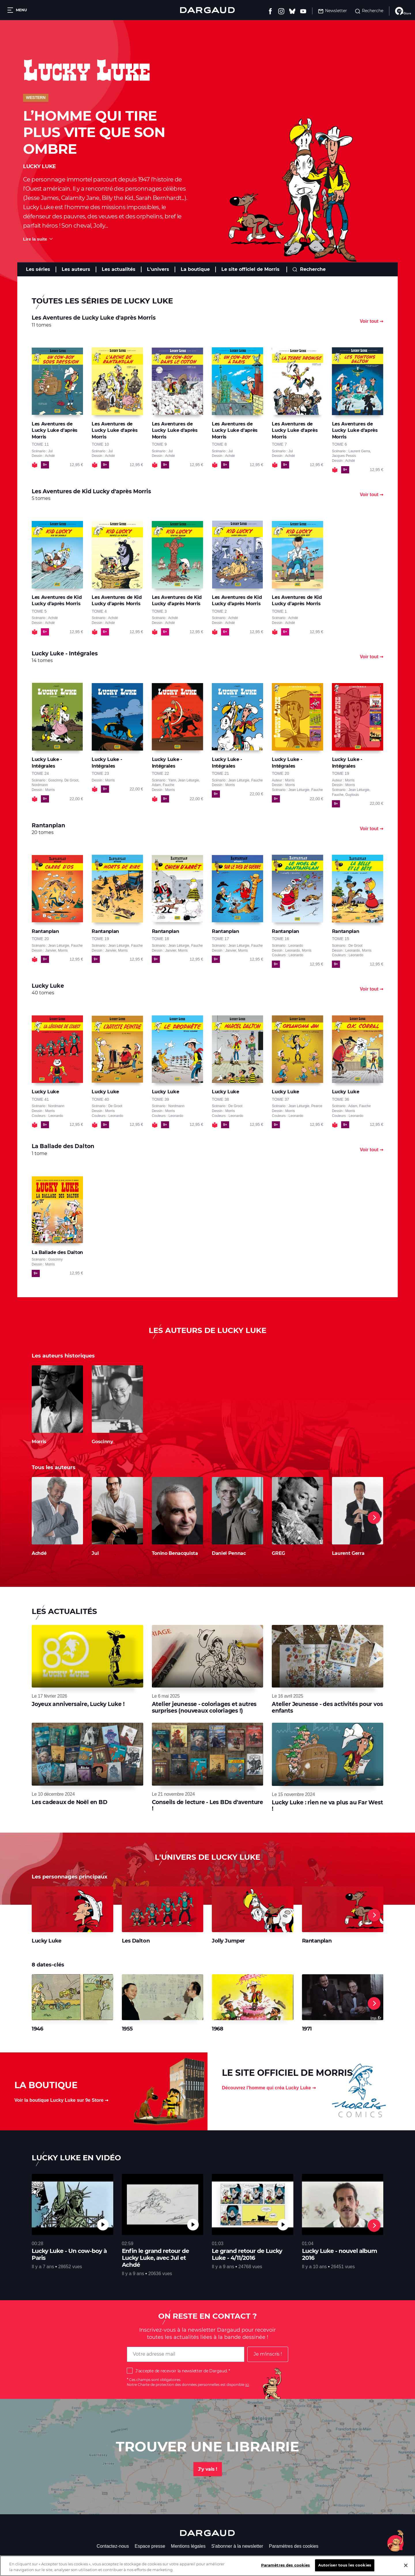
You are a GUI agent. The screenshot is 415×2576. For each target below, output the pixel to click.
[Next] (374, 1517)
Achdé (39, 1553)
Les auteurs (76, 269)
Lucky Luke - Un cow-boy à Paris (69, 2254)
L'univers (158, 269)
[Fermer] (405, 2565)
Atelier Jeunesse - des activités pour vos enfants (327, 1707)
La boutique (195, 269)
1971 (307, 2029)
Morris (39, 1441)
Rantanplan (317, 1941)
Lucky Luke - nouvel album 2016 (339, 2254)
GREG (278, 1553)
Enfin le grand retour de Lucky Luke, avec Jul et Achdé (155, 2257)
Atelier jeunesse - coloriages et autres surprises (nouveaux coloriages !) (204, 1707)
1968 (217, 2029)
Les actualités (118, 269)
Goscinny (102, 1441)
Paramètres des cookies (293, 2546)
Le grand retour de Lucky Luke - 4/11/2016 (247, 2254)
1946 (37, 2029)
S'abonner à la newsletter (237, 2546)
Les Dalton (136, 1941)
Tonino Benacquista (175, 1553)
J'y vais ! (207, 2469)
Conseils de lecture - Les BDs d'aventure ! (207, 1805)
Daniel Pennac (229, 1553)
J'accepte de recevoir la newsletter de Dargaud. (181, 2370)
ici (247, 2384)
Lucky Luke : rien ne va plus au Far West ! (327, 1805)
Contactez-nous (113, 2546)
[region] (207, 2566)
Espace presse (150, 2546)
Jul (95, 1553)
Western (36, 97)
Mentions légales (188, 2546)
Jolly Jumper (228, 1941)
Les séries (38, 269)
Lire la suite (35, 239)
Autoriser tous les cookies (344, 2565)
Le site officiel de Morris (250, 269)
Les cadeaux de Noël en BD (69, 1802)
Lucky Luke (46, 1941)
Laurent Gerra (348, 1553)
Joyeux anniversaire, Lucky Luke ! (78, 1704)
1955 (127, 2029)
